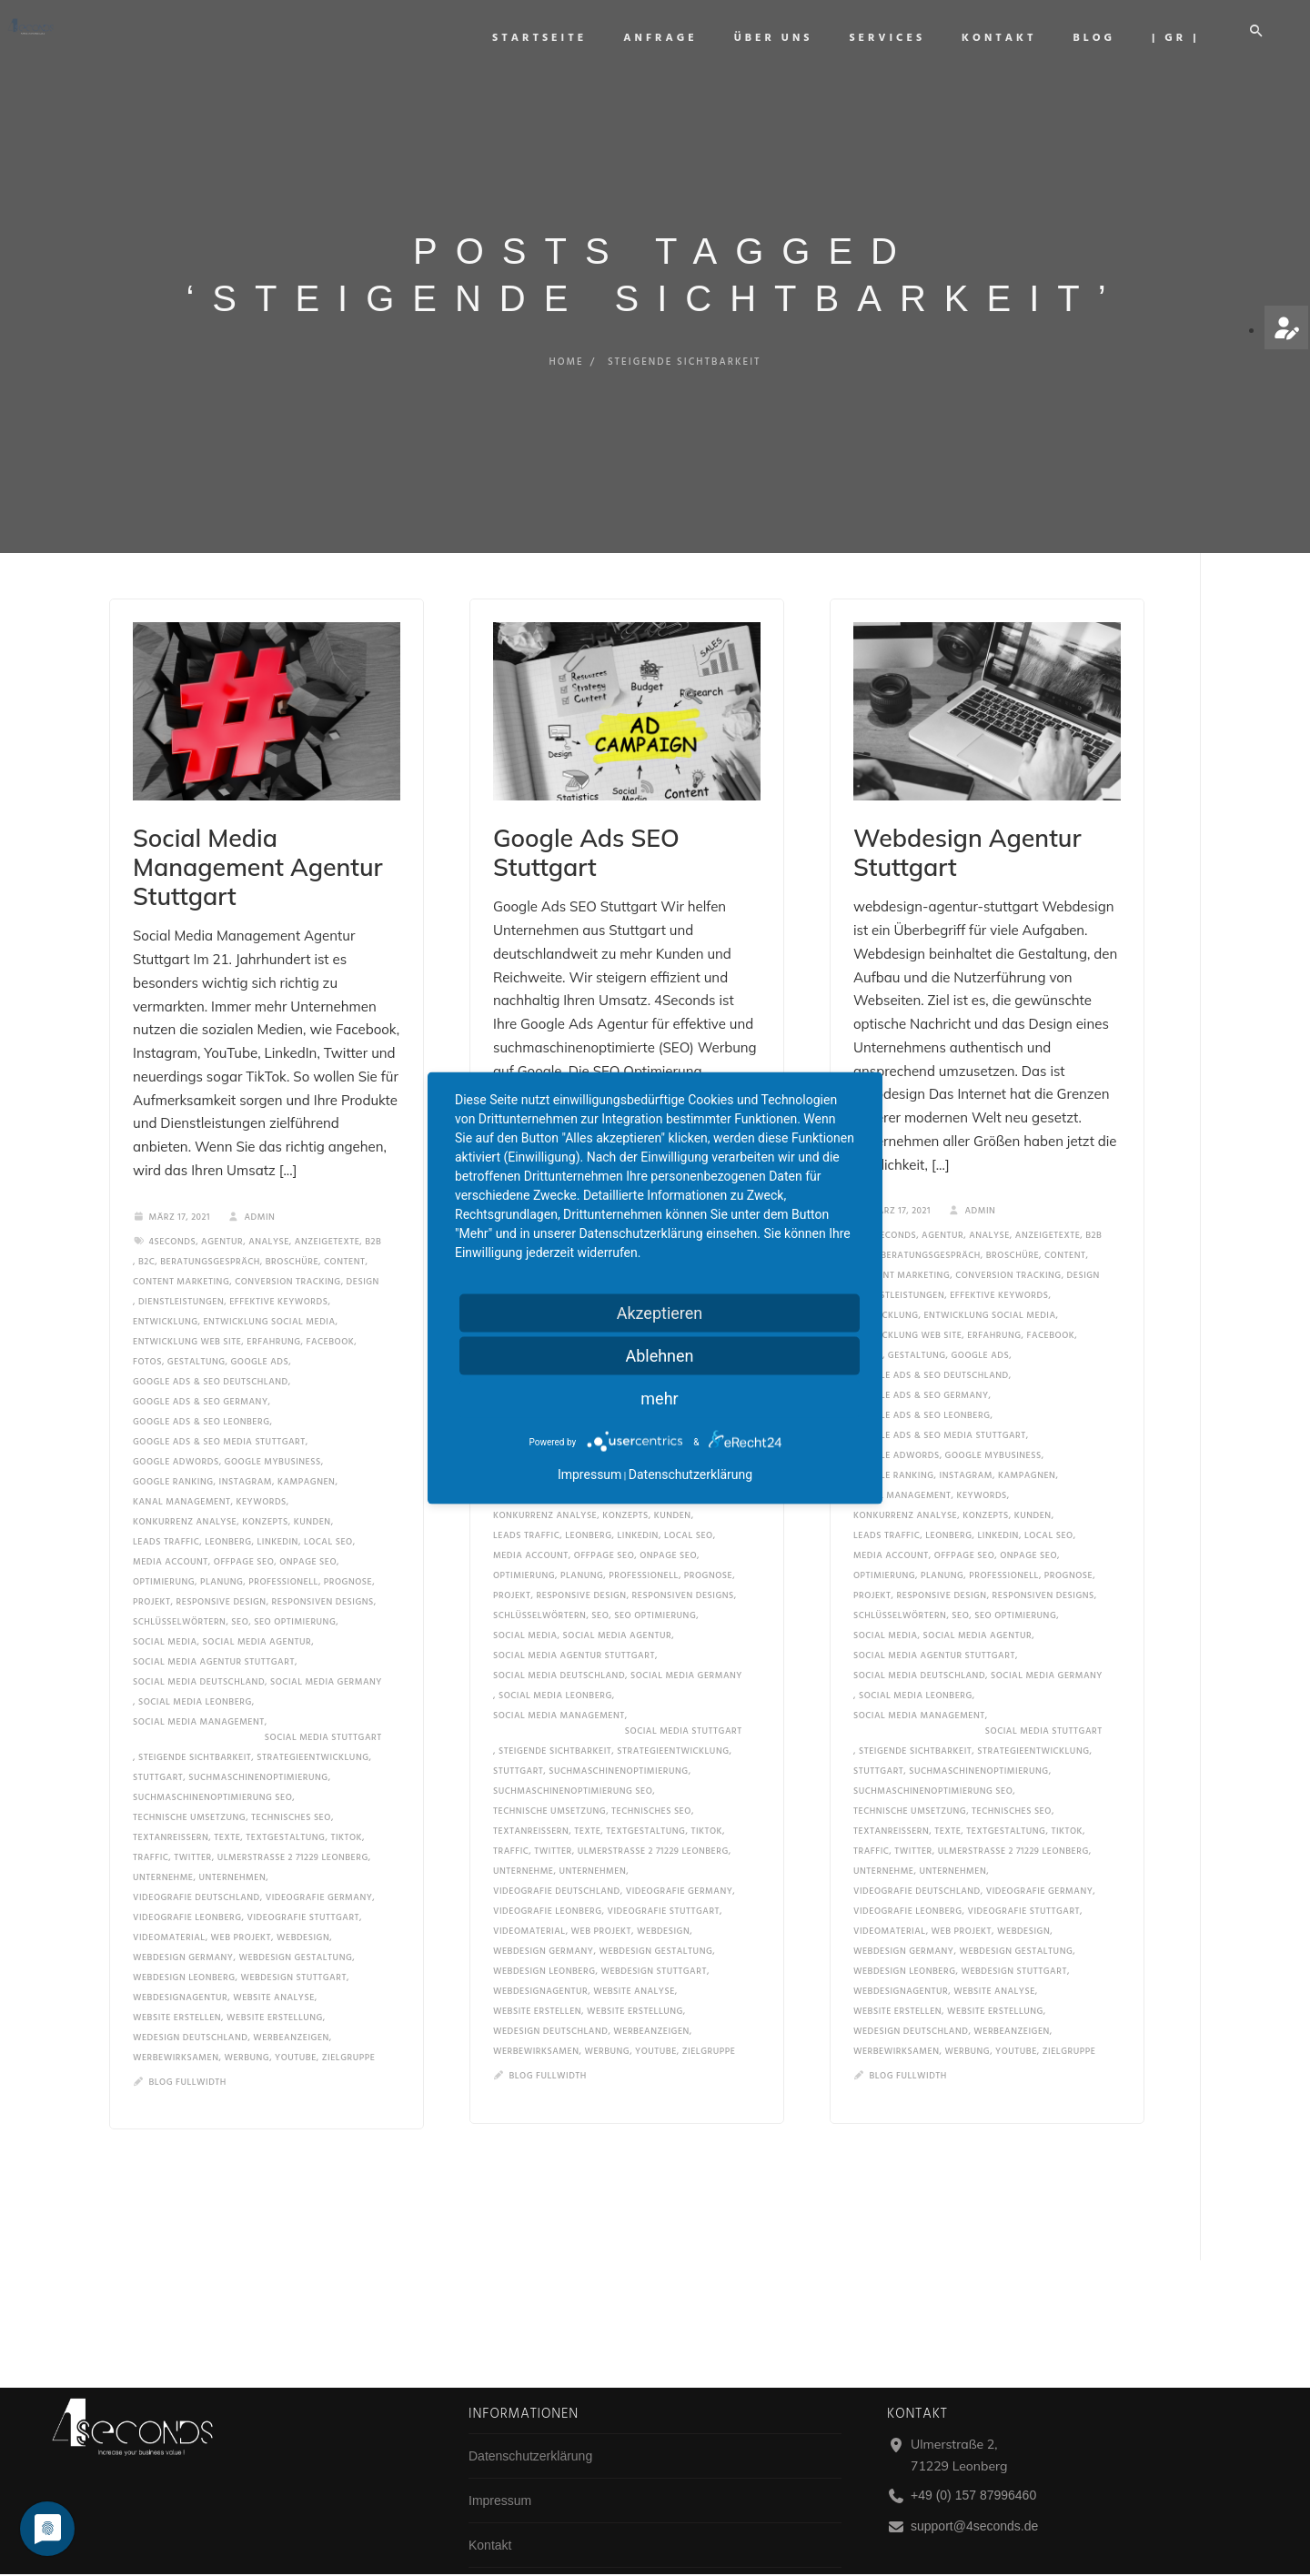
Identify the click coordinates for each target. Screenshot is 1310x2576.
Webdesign (303, 1894)
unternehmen (232, 1833)
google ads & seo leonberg (201, 1378)
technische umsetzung (189, 1773)
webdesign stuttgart (293, 1934)
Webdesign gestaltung (295, 1914)
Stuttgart (158, 1733)
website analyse (274, 1954)
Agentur (222, 1198)
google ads (259, 1318)
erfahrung (273, 1298)
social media (165, 1598)
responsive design (221, 1558)
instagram (246, 1438)
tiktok (346, 1793)
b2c (146, 1218)
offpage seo (244, 1518)
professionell (283, 1538)
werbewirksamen (175, 2014)
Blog (1110, 38)
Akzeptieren (660, 1313)
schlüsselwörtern (179, 1578)
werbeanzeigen (291, 1994)
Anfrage (676, 38)
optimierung (164, 1538)
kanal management (182, 1458)
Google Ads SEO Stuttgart (604, 833)
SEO (239, 1578)
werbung (246, 2014)
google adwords (176, 1418)
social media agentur (257, 1598)
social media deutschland (199, 1638)
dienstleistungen (181, 1258)
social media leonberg (195, 1658)
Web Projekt (241, 1894)
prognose (348, 1538)
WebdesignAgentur (180, 1954)
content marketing (181, 1238)
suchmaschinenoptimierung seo (212, 1753)
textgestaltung (285, 1793)
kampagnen (306, 1438)
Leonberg (228, 1498)
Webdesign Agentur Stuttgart (980, 833)
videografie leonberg (187, 1874)
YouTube (296, 2014)
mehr (659, 1398)
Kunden (312, 1478)
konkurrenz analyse (185, 1478)
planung (221, 1538)
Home (564, 362)
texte (227, 1793)
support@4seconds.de (974, 2526)
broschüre (292, 1218)
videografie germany (319, 1853)
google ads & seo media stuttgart (219, 1398)
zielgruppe (349, 2014)
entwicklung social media (269, 1278)
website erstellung (275, 1974)
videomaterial (169, 1894)
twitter (192, 1813)
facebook (331, 1298)
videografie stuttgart (303, 1874)
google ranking (173, 1438)
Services (903, 38)
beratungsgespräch (210, 1218)
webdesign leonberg (184, 1934)
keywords (261, 1458)
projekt (152, 1558)
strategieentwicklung (312, 1713)
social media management (199, 1678)
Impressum (500, 2500)
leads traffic (166, 1498)
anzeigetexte (327, 1198)
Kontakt (1015, 38)
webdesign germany (183, 1914)
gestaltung (196, 1318)
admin (251, 1173)
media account (170, 1518)
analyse (268, 1198)
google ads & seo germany (200, 1358)
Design (363, 1238)
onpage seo (308, 1518)
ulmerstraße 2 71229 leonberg (292, 1813)
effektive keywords (278, 1258)
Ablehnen (659, 1355)
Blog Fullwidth (188, 2038)
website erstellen (177, 1974)
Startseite (556, 38)
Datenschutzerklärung (530, 2456)
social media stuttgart (323, 1693)
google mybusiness (273, 1418)
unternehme (163, 1833)
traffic (150, 1813)
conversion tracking (288, 1238)
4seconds (172, 1198)
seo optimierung (295, 1578)
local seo (328, 1498)
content (344, 1218)
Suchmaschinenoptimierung (258, 1733)
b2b (373, 1198)
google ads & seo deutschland (210, 1338)
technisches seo (291, 1773)
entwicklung (165, 1278)
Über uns (789, 38)
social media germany (326, 1638)
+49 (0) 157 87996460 (973, 2495)
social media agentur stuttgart (214, 1618)
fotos (147, 1318)
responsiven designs (323, 1558)
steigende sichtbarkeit (194, 1713)
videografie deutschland (196, 1853)
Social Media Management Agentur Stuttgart (246, 844)
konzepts (265, 1478)
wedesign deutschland (190, 1994)
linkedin (277, 1498)
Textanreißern (170, 1793)
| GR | (1191, 38)
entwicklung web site (187, 1298)
